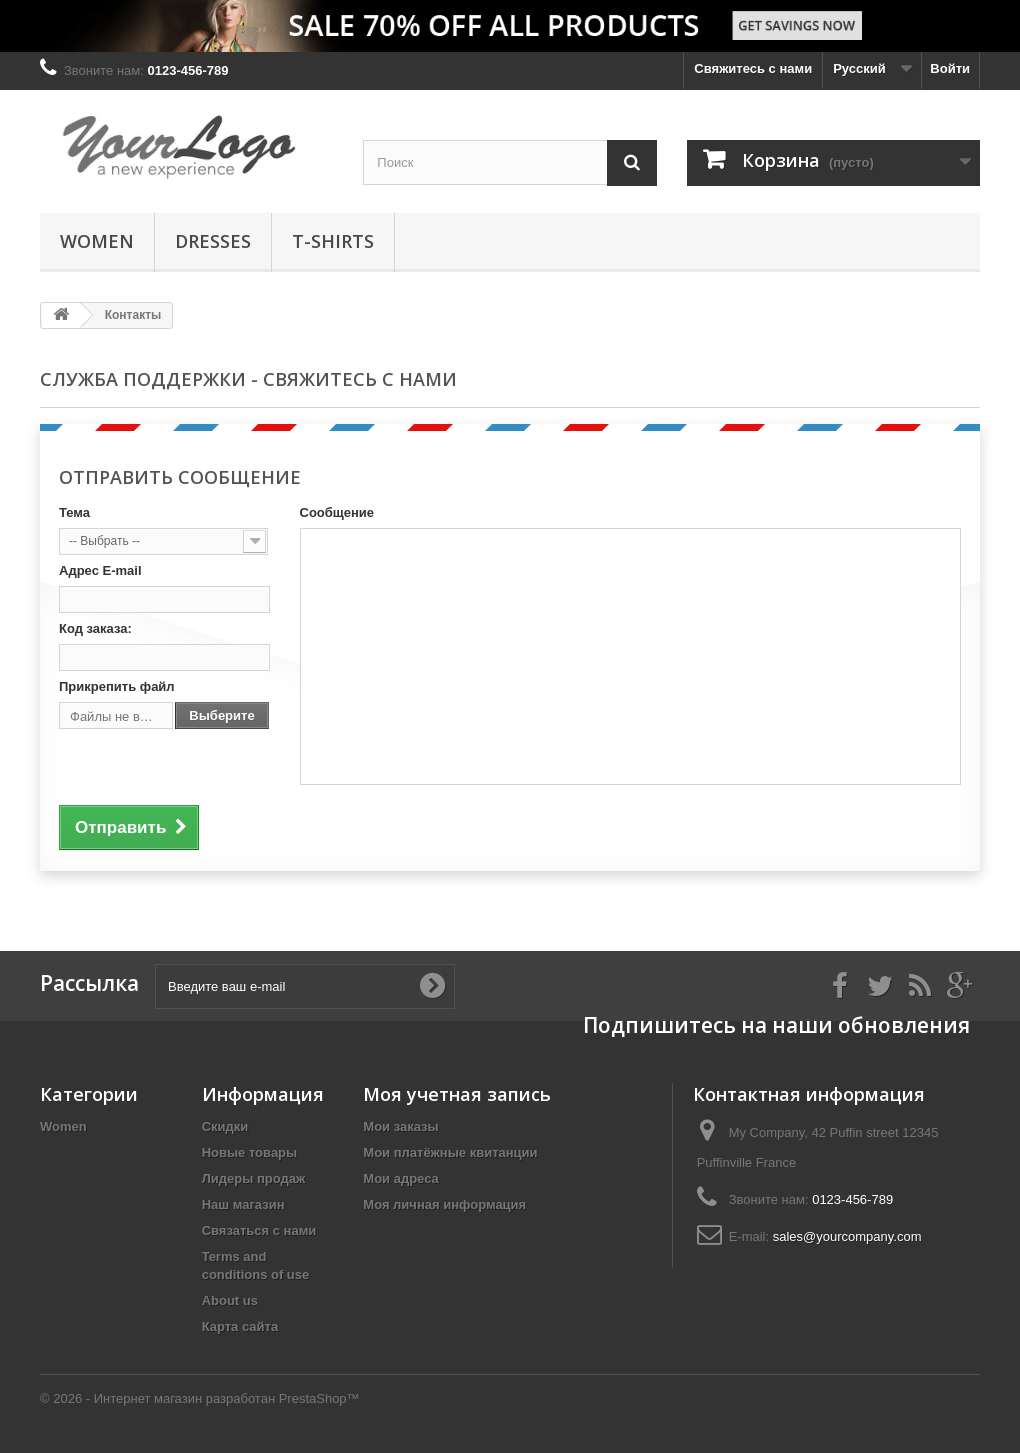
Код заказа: (95, 628)
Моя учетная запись (457, 1094)
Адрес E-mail (100, 570)
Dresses (213, 241)
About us (230, 1300)
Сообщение (337, 512)
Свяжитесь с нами (753, 68)
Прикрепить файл (117, 686)
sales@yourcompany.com (847, 1236)
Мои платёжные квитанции (450, 1152)
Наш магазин (243, 1204)
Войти (950, 68)
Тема (74, 512)
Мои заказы (400, 1126)
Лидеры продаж (254, 1178)
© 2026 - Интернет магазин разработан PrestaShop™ (200, 1398)
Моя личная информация (444, 1204)
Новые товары (250, 1152)
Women (97, 241)
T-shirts (333, 241)
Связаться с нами (259, 1230)
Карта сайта (240, 1326)
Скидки (225, 1126)
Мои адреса (400, 1178)
